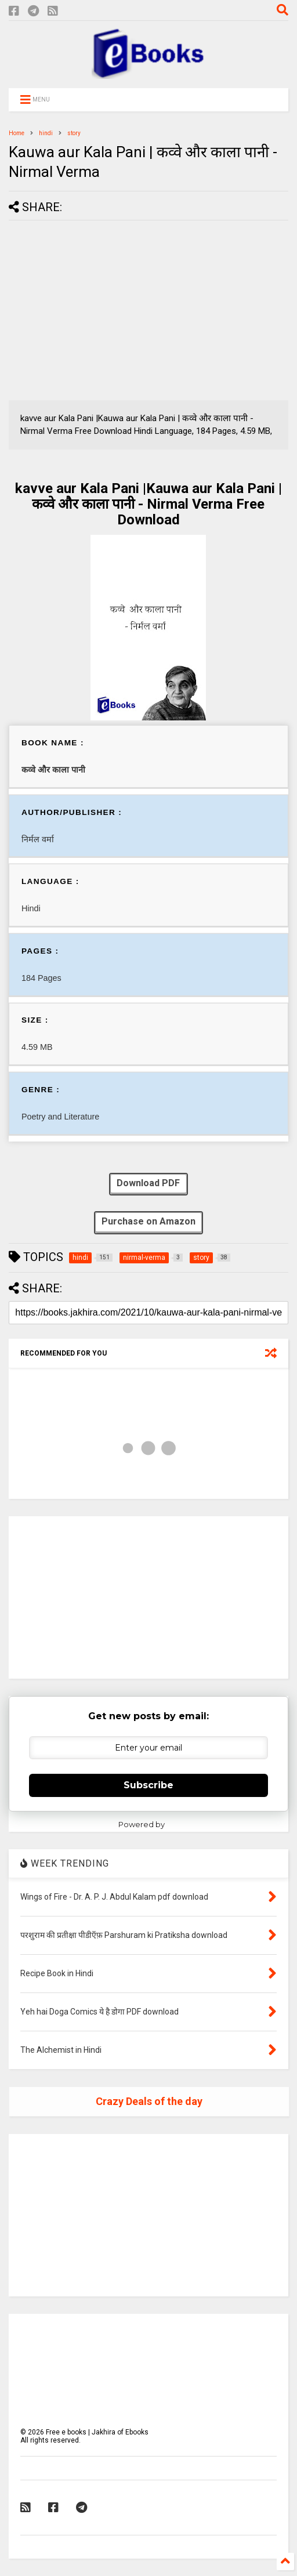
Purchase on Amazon (148, 1222)
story (74, 133)
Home (16, 133)
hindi (46, 133)
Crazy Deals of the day (149, 2101)
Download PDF (148, 1184)
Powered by (148, 1824)
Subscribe (148, 1785)
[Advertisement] (106, 310)
